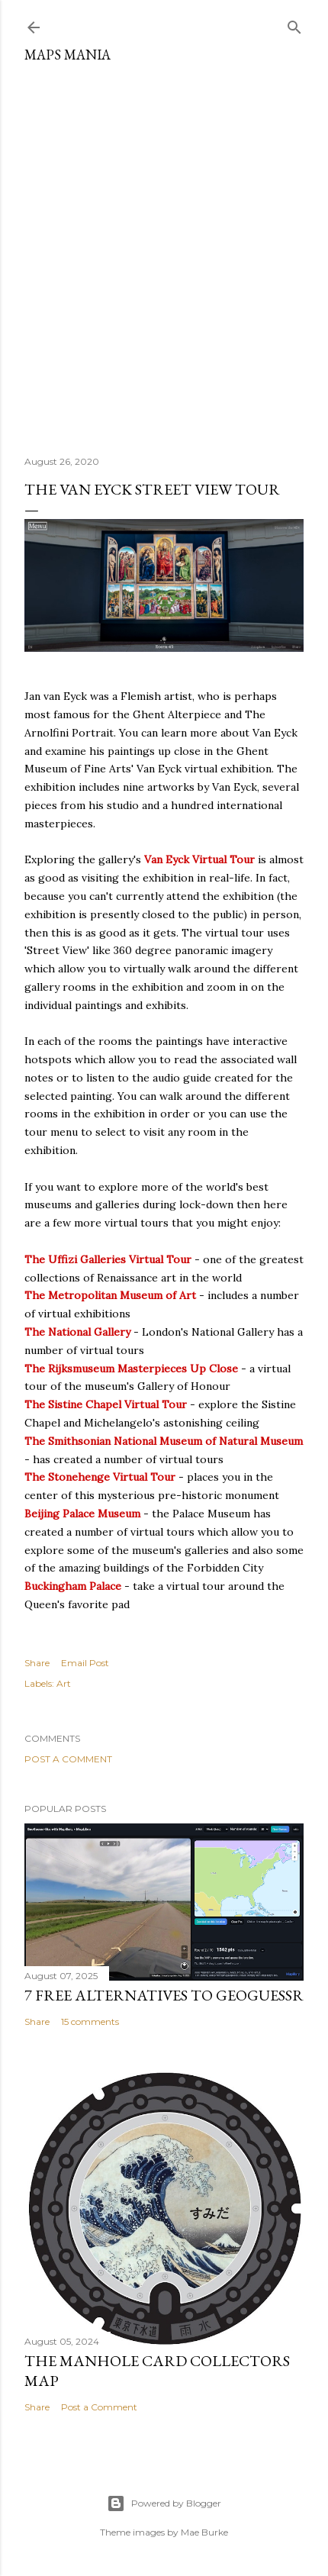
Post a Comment (68, 1759)
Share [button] (37, 1662)
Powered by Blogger (164, 2503)
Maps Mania (67, 54)
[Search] (294, 24)
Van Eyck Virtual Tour (199, 859)
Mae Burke (204, 2532)
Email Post (85, 1662)
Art (63, 1683)
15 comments (90, 2021)
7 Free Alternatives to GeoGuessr (164, 1995)
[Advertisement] (164, 253)
